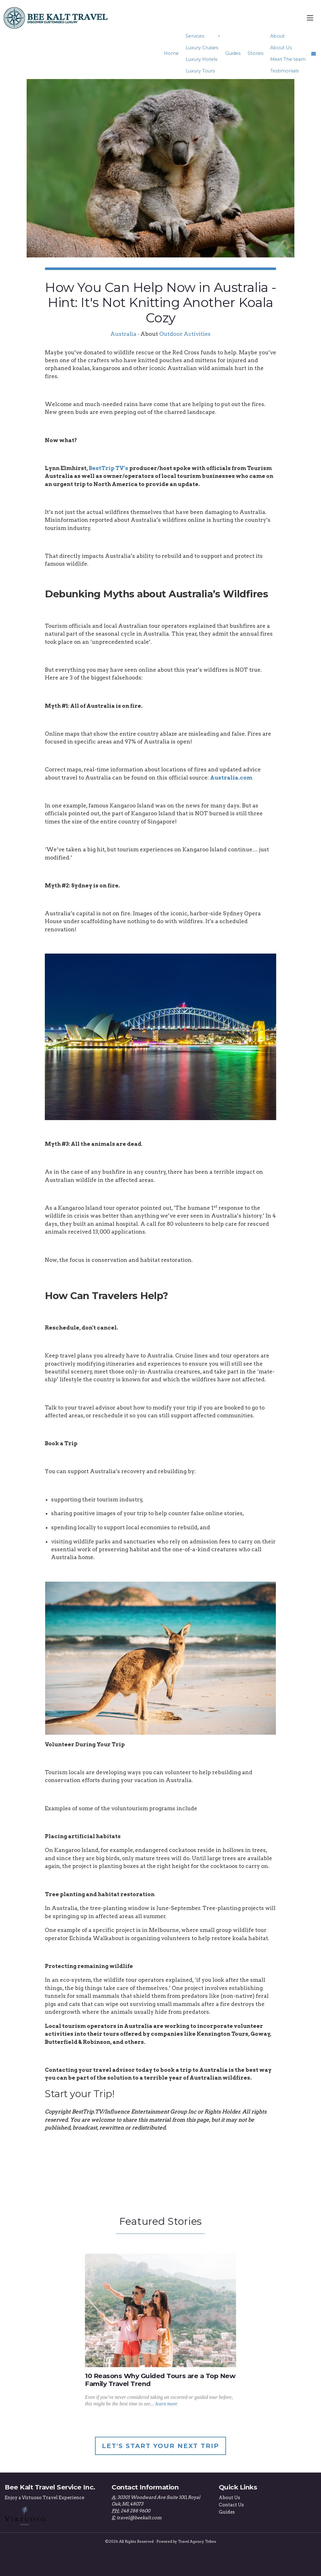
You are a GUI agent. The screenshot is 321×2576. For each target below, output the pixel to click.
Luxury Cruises (202, 47)
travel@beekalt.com (139, 2517)
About (277, 36)
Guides (232, 53)
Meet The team (287, 59)
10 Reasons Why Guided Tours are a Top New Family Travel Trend (160, 2380)
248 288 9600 (135, 2511)
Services (195, 36)
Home (171, 53)
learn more (166, 2403)
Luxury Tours (200, 71)
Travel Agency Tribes (197, 2541)
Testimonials (284, 71)
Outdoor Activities (185, 334)
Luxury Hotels (201, 59)
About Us (280, 47)
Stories (255, 53)
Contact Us (231, 2505)
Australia (123, 334)
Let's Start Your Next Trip (160, 2445)
